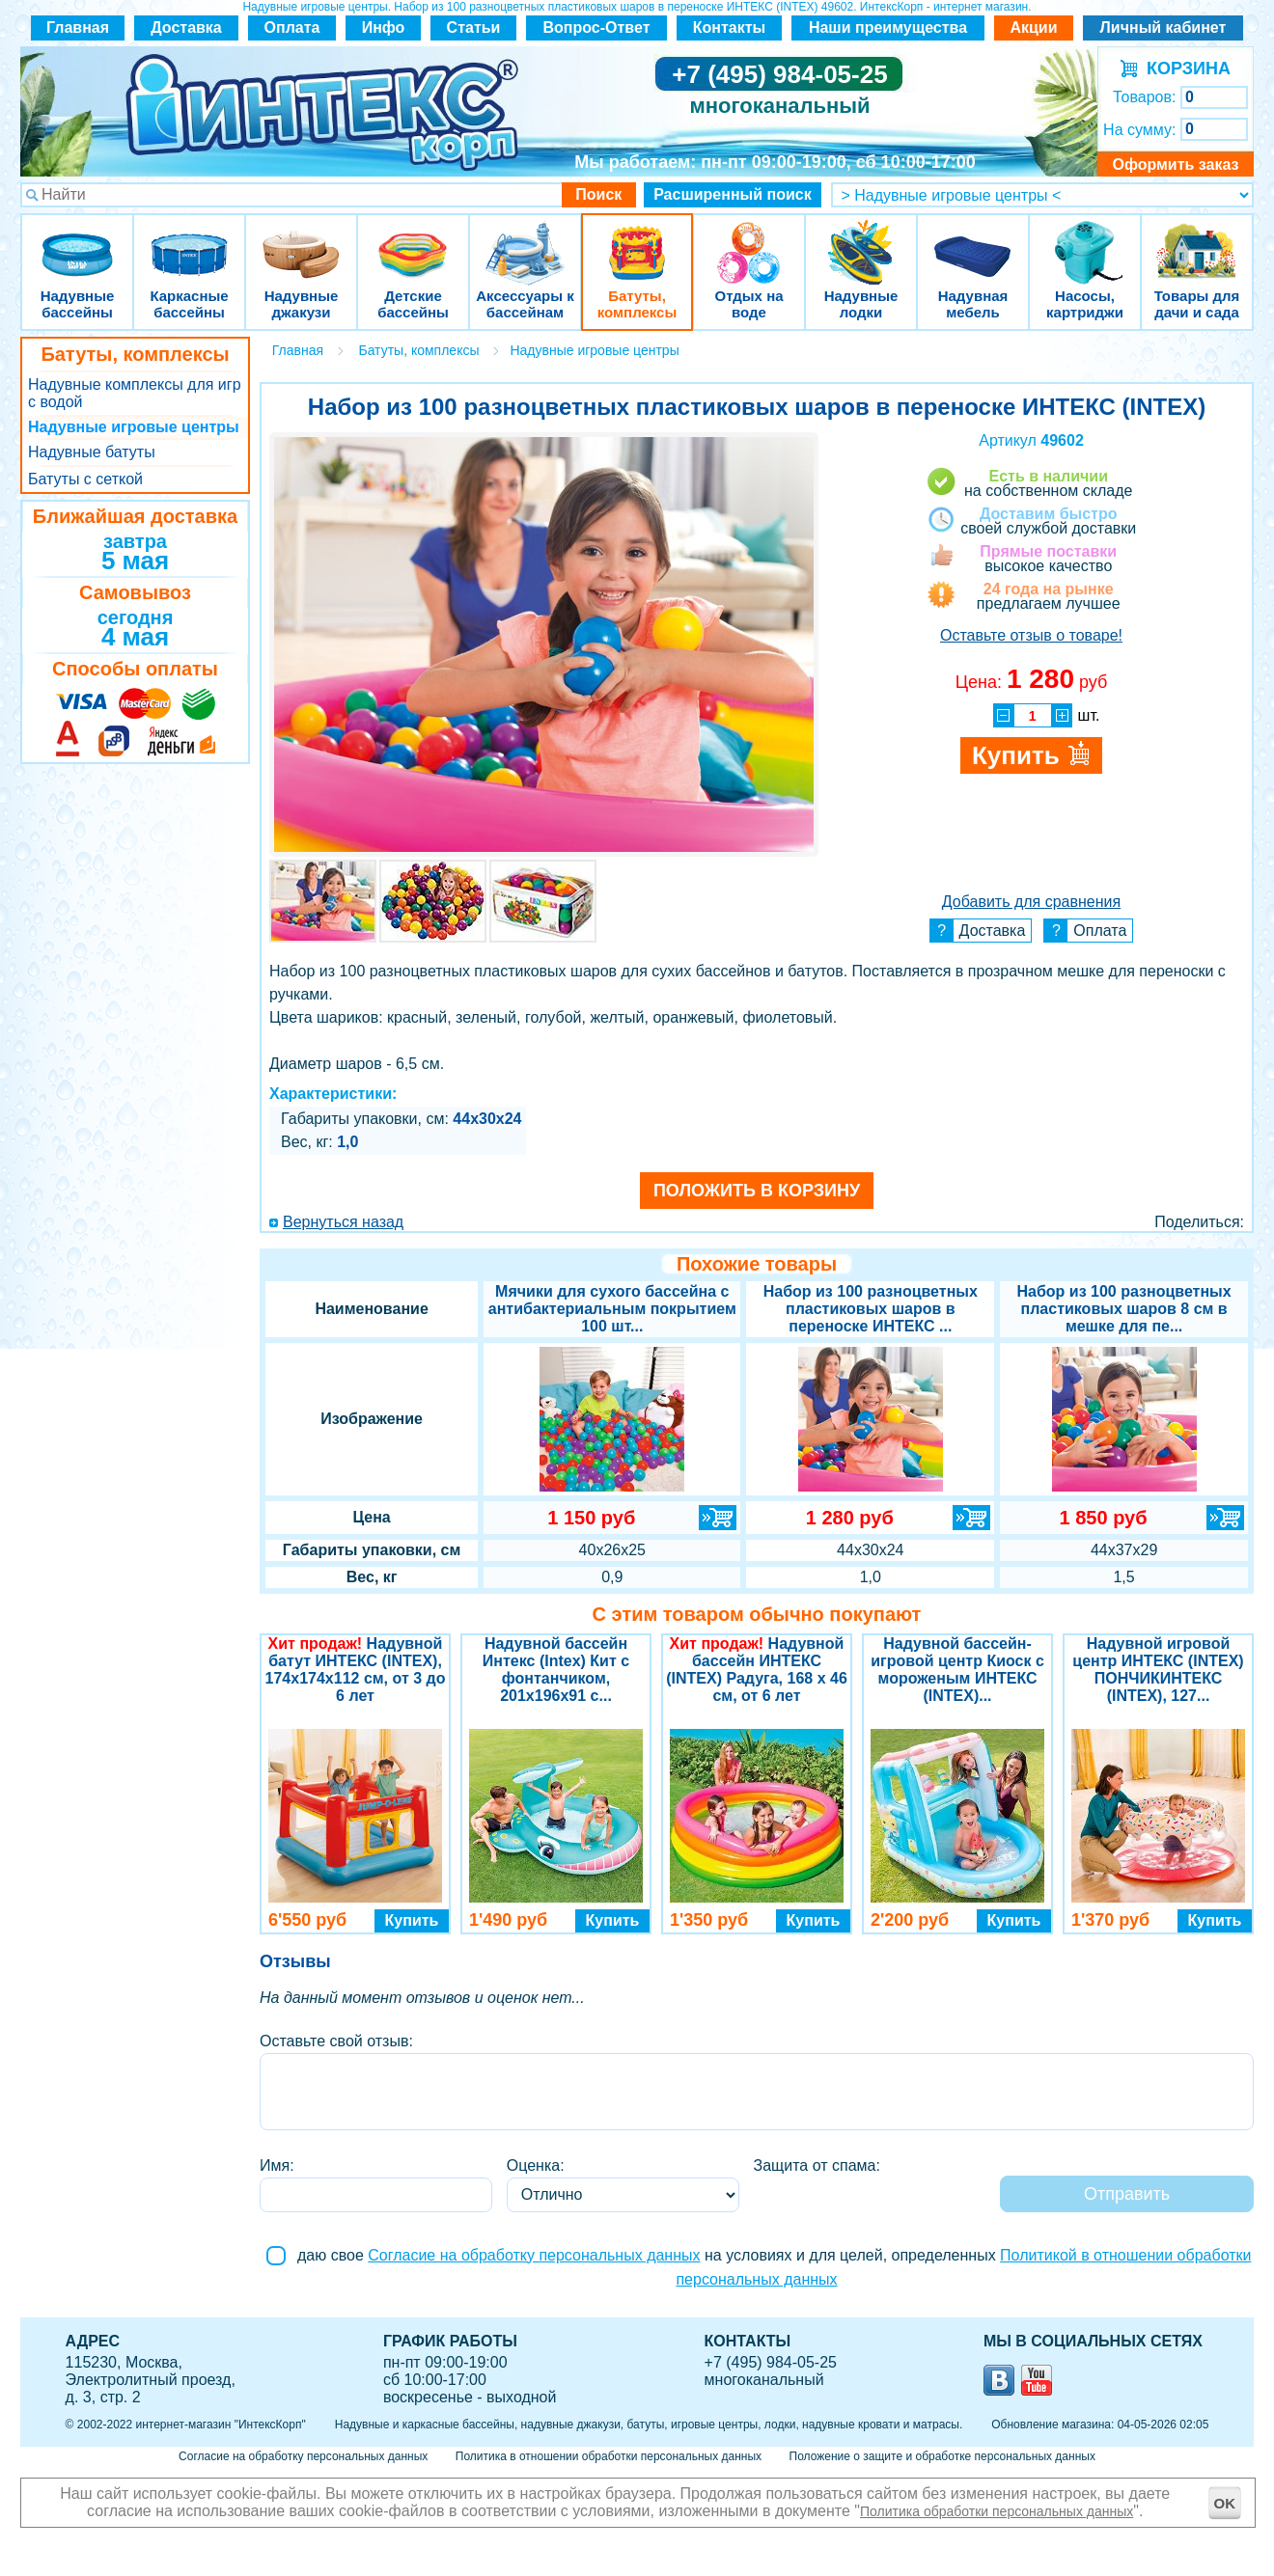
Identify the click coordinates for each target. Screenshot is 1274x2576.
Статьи (474, 27)
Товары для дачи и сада (1197, 240)
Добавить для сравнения (1031, 901)
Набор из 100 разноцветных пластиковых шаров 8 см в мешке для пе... (1124, 1308)
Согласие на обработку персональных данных (534, 2255)
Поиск (598, 194)
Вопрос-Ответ (597, 27)
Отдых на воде (748, 240)
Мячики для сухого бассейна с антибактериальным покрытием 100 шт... (612, 1308)
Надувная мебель (972, 240)
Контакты (729, 27)
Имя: (277, 2165)
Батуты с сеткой (85, 479)
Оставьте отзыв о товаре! (1031, 635)
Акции (1033, 27)
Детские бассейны (413, 240)
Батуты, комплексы (637, 240)
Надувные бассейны (77, 240)
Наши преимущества (888, 27)
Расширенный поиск (732, 194)
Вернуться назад (343, 1222)
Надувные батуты (91, 452)
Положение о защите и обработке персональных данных (942, 2456)
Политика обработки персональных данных (996, 2511)
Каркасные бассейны (189, 240)
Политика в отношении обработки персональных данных (609, 2456)
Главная (77, 27)
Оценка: (536, 2165)
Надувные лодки (860, 240)
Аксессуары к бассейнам (524, 240)
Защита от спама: (817, 2165)
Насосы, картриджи (1084, 240)
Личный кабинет (1163, 27)
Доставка (186, 27)
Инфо (383, 27)
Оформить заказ (1175, 164)
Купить (412, 1920)
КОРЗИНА (1184, 68)
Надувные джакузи (301, 240)
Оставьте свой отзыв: (336, 2041)
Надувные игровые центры (133, 427)
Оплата (292, 27)
